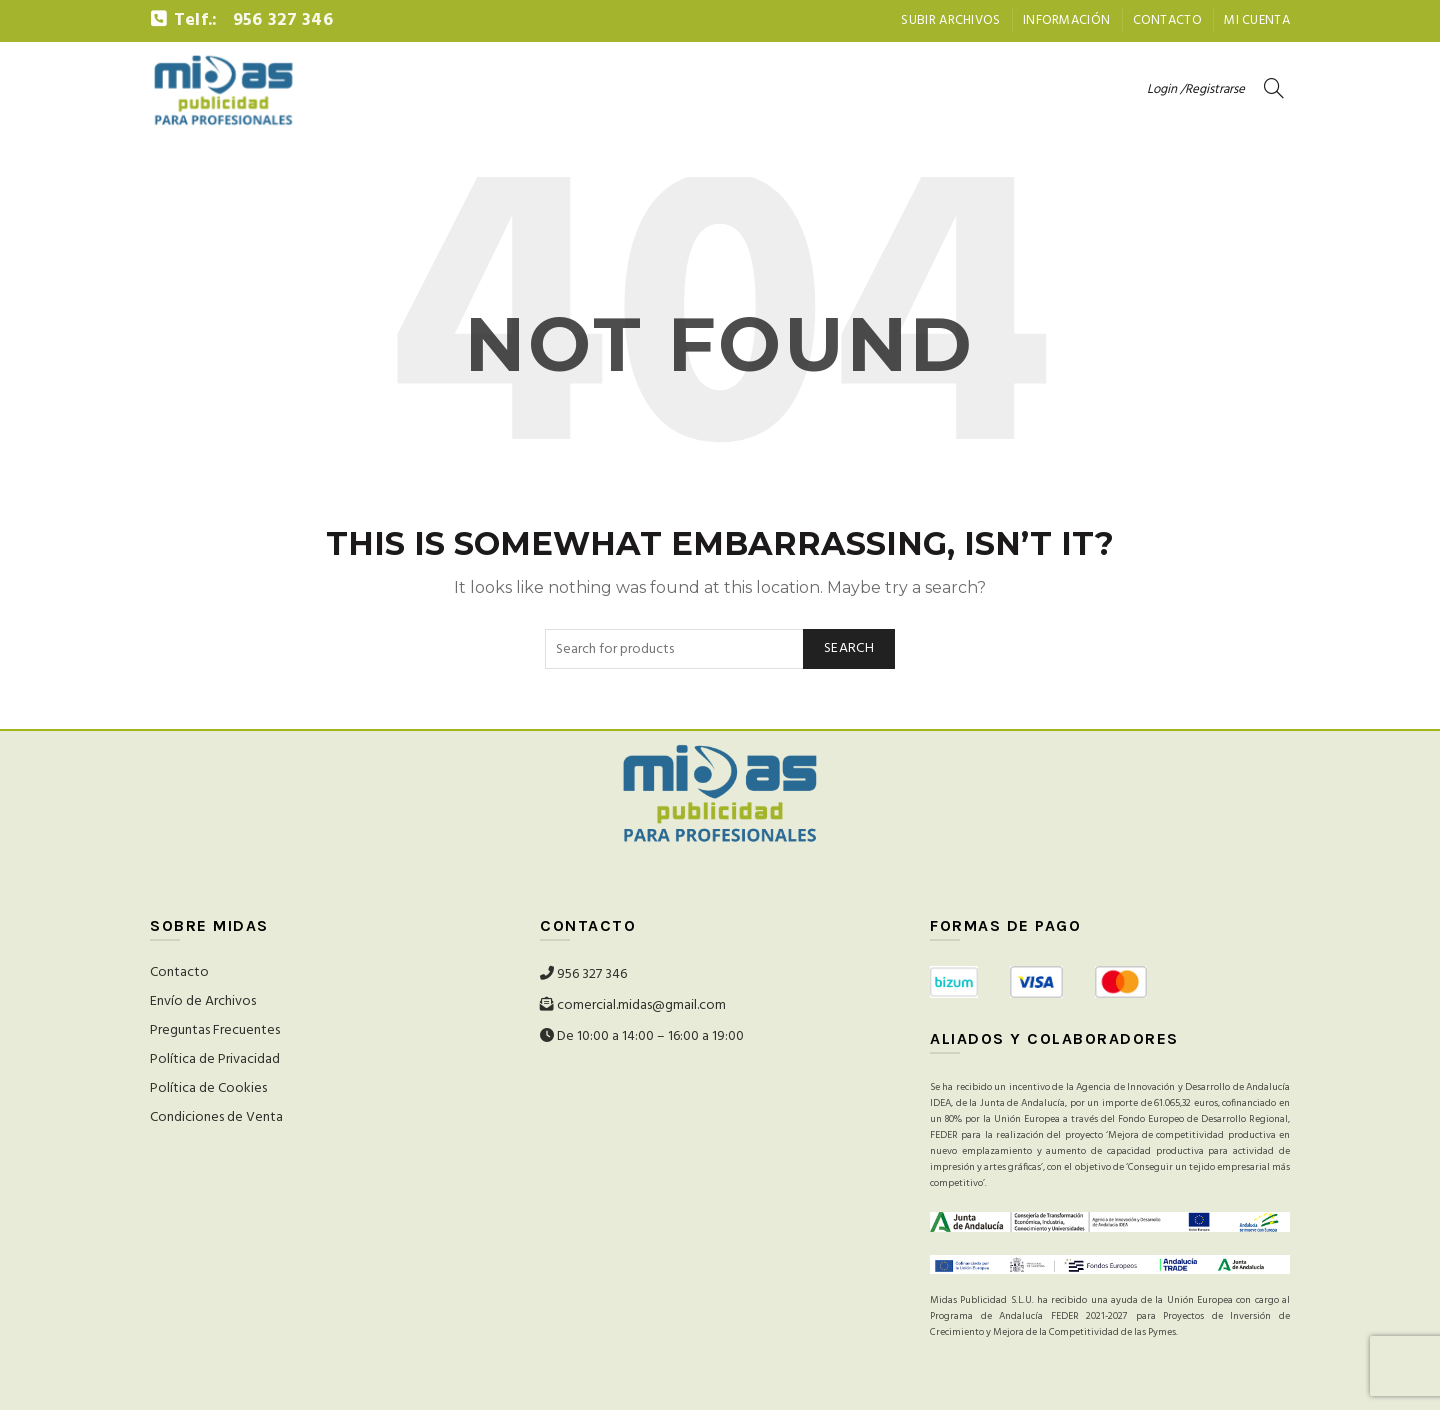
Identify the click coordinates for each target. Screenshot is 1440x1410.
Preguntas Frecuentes (215, 1030)
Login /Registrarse (1196, 89)
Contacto (1167, 20)
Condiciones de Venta (216, 1117)
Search (849, 648)
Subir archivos (950, 20)
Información (1066, 20)
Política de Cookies (208, 1088)
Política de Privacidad (215, 1059)
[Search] (1274, 88)
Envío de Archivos (203, 1001)
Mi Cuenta (1257, 20)
